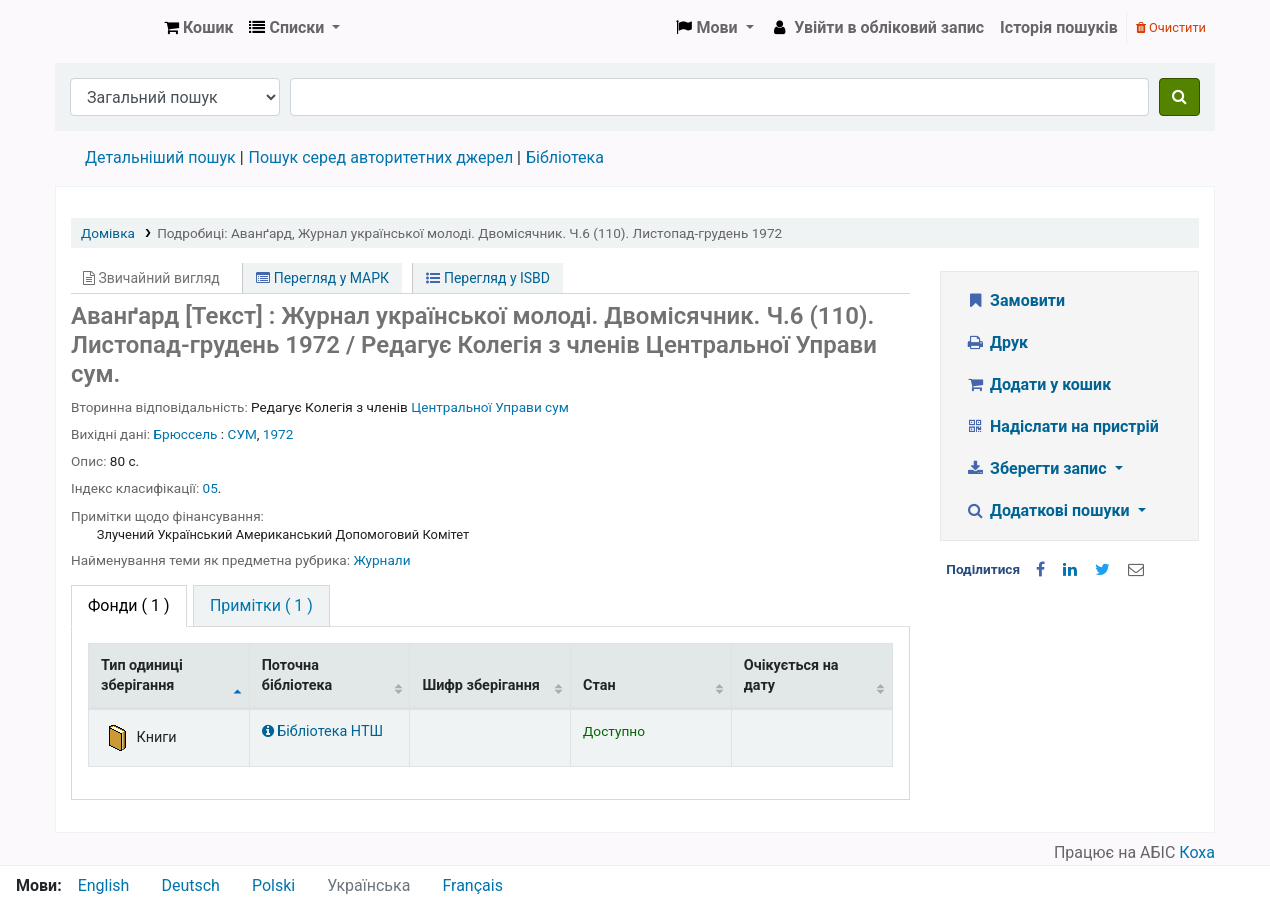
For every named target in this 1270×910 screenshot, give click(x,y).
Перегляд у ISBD (488, 278)
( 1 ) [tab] (129, 605)
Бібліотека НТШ (322, 731)
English (104, 885)
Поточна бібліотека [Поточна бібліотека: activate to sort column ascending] (297, 675)
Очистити (1171, 27)
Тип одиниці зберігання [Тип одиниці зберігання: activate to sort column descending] (142, 675)
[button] (198, 28)
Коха (1197, 852)
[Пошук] (1179, 97)
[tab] (261, 606)
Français (472, 885)
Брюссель (186, 434)
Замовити (1016, 300)
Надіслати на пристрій (1062, 426)
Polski (273, 885)
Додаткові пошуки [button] (1050, 510)
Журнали (381, 560)
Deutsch (190, 885)
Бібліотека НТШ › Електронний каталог (106, 28)
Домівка (108, 233)
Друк (997, 342)
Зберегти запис (1038, 468)
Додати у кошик (1039, 384)
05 (210, 488)
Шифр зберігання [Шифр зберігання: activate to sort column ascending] (481, 685)
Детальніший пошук (160, 157)
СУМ (242, 434)
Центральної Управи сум (490, 407)
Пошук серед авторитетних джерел (381, 157)
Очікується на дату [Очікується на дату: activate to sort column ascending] (791, 675)
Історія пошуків (1059, 27)
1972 (278, 434)
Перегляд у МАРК (322, 278)
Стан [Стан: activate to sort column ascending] (599, 685)
